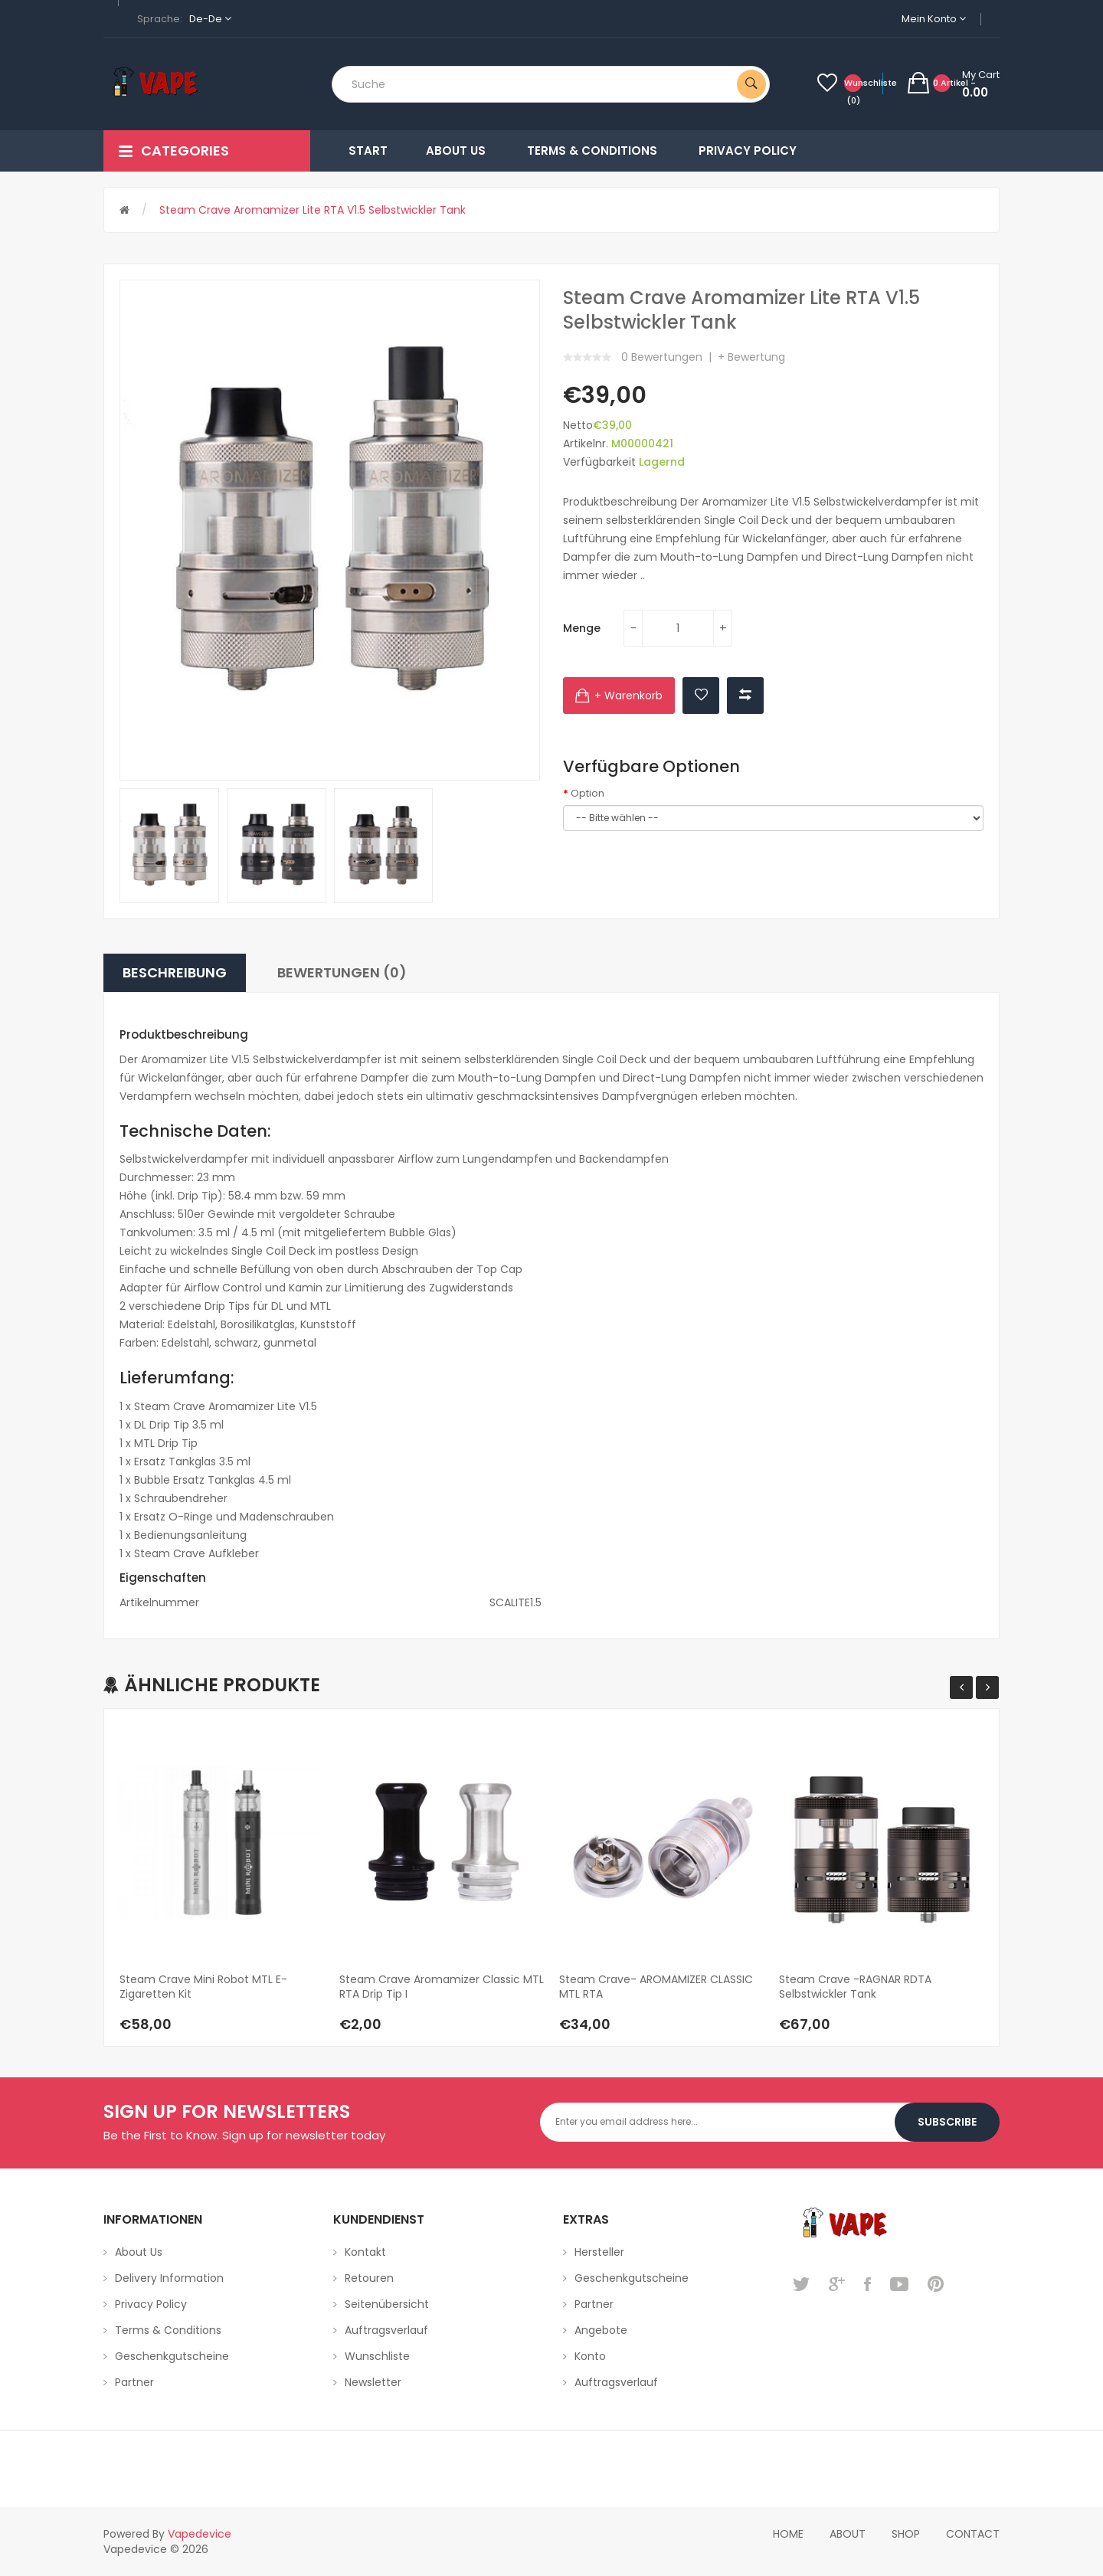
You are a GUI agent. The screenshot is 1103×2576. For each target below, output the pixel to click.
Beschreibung (175, 972)
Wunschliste (377, 2356)
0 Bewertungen (661, 357)
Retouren (369, 2278)
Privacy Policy (151, 2304)
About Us (138, 2252)
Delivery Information (169, 2278)
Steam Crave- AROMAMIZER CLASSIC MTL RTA (656, 1987)
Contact (973, 2534)
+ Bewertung (751, 357)
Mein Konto (934, 18)
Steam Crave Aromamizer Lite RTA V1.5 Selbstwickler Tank (312, 210)
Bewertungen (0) (342, 972)
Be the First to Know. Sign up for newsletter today (244, 2135)
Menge (582, 628)
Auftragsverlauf (386, 2330)
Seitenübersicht (387, 2304)
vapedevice (199, 2534)
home (788, 2534)
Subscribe (947, 2121)
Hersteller (599, 2252)
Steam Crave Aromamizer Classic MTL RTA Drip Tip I (441, 1987)
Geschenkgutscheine (172, 2356)
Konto (590, 2356)
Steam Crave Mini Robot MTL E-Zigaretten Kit (203, 1987)
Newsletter (373, 2382)
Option (587, 793)
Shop (906, 2534)
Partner (134, 2382)
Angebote (600, 2330)
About (848, 2534)
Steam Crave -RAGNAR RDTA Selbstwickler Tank (855, 1987)
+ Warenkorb (628, 695)
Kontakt (365, 2252)
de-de (210, 18)
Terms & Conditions (168, 2330)
